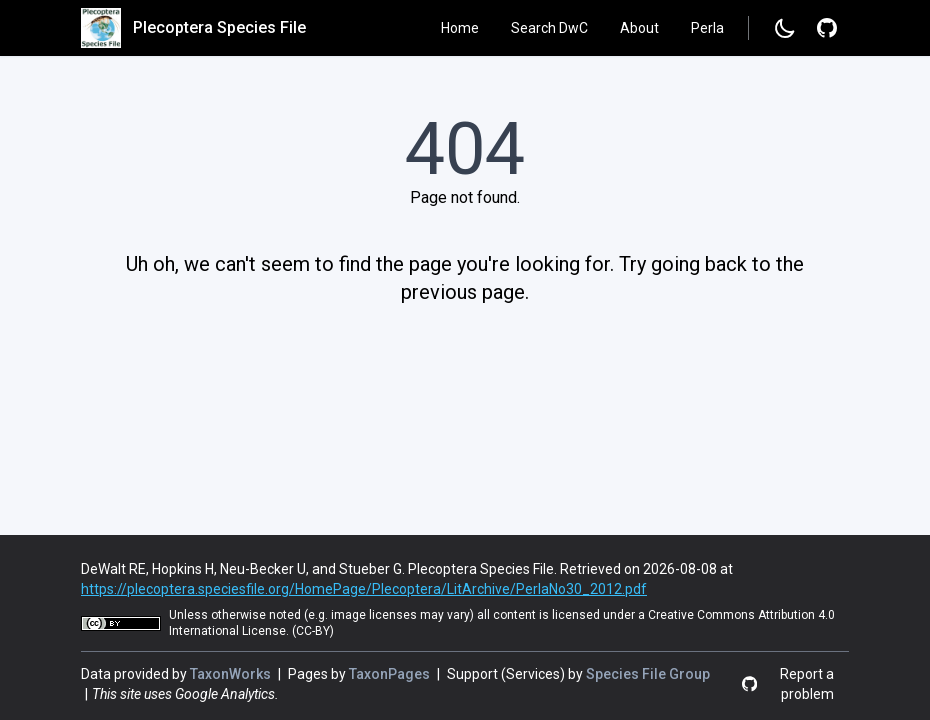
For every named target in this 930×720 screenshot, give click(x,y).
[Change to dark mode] (785, 28)
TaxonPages (391, 674)
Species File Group (648, 674)
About (639, 28)
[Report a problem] (827, 28)
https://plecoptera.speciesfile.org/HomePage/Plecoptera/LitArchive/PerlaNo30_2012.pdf (364, 589)
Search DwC (549, 28)
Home (460, 28)
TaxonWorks (232, 674)
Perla (707, 28)
